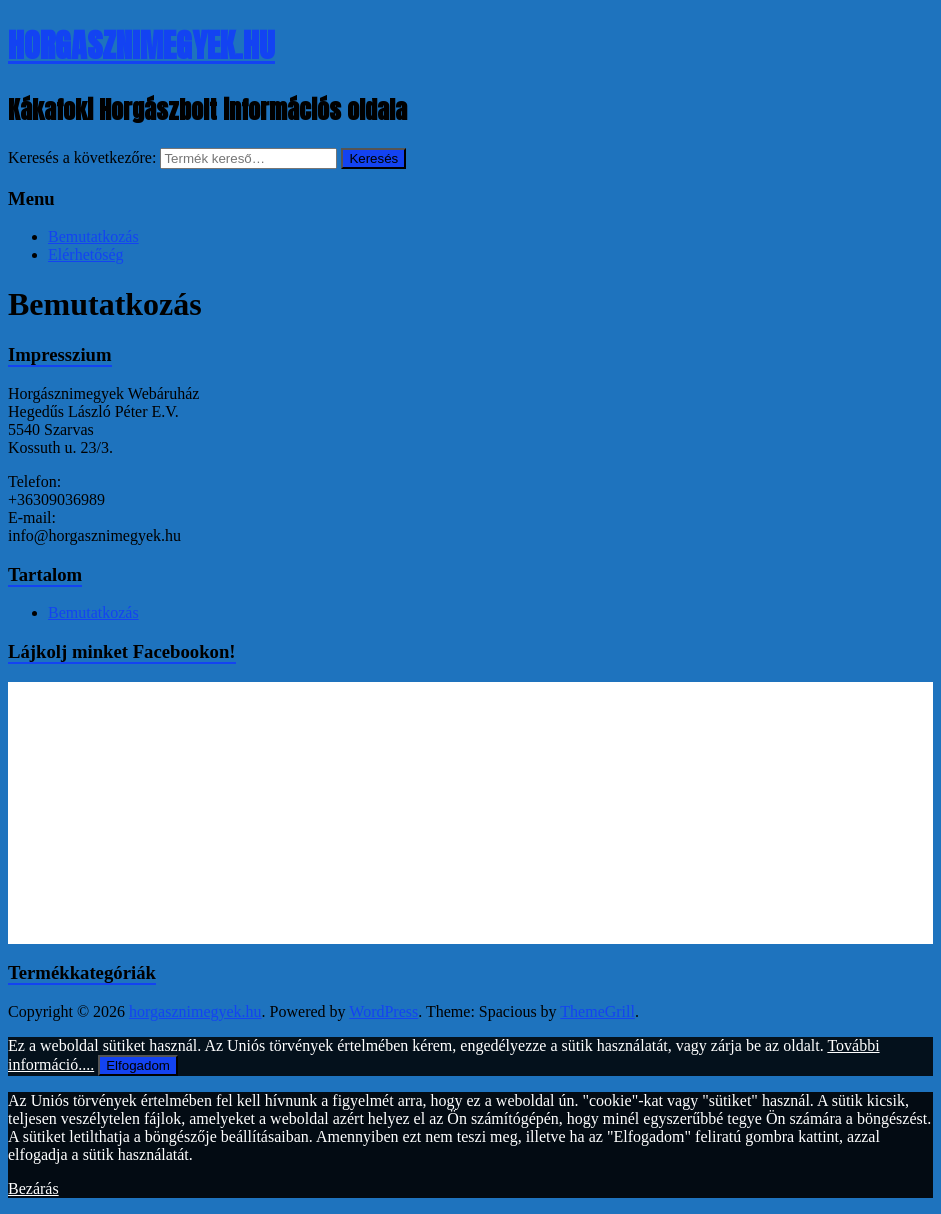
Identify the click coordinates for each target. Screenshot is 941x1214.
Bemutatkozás (93, 236)
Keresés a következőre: (82, 157)
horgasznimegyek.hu (141, 45)
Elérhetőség (86, 254)
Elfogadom (138, 1065)
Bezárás (33, 1188)
